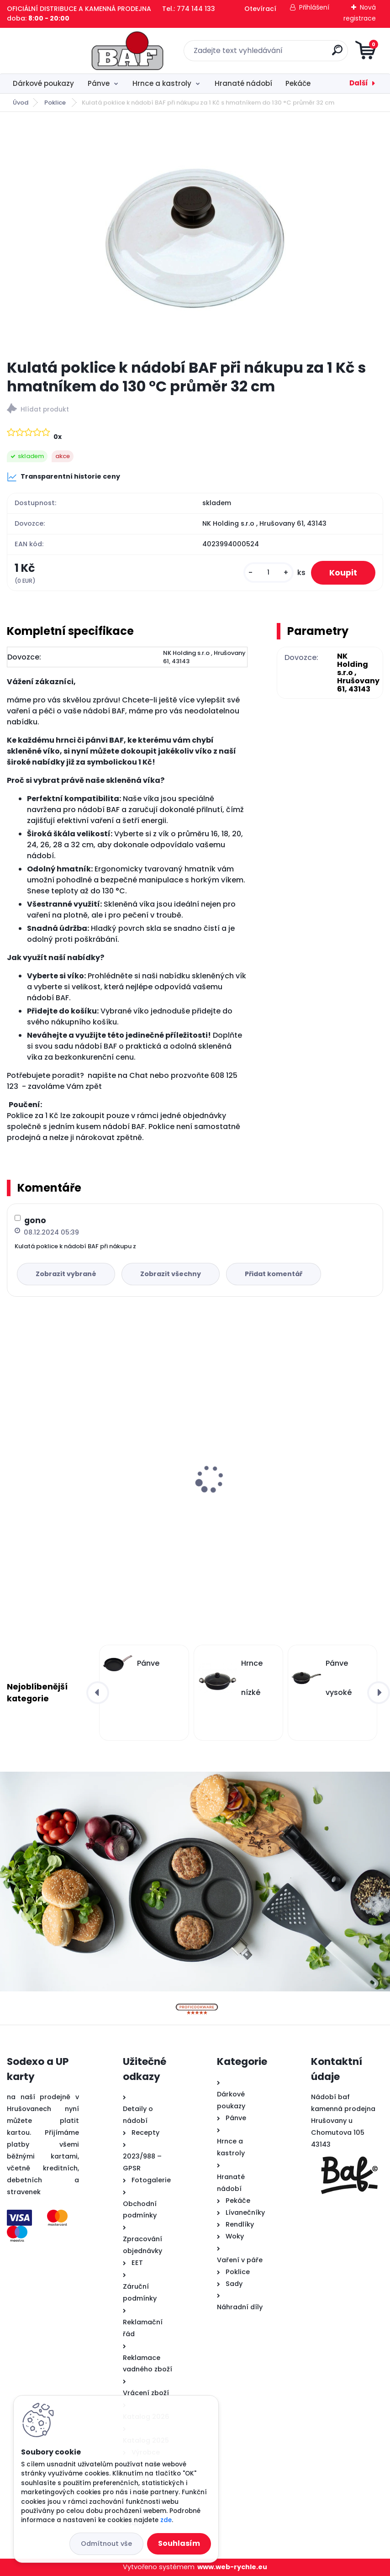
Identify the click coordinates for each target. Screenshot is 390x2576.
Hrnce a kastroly (161, 83)
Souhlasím (179, 2543)
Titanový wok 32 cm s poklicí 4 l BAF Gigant (281, 1459)
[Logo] (63, 51)
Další (358, 83)
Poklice (55, 102)
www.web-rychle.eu (232, 2566)
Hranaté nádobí (243, 83)
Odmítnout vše (106, 2543)
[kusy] (268, 572)
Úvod (20, 102)
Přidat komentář (273, 1273)
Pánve (99, 83)
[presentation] (13, 1464)
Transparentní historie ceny (63, 477)
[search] (305, 54)
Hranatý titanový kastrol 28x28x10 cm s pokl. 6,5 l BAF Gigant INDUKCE (98, 1491)
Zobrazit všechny (170, 1273)
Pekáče (298, 83)
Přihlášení (314, 7)
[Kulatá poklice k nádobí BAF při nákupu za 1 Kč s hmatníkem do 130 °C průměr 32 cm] (195, 235)
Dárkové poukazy (43, 83)
